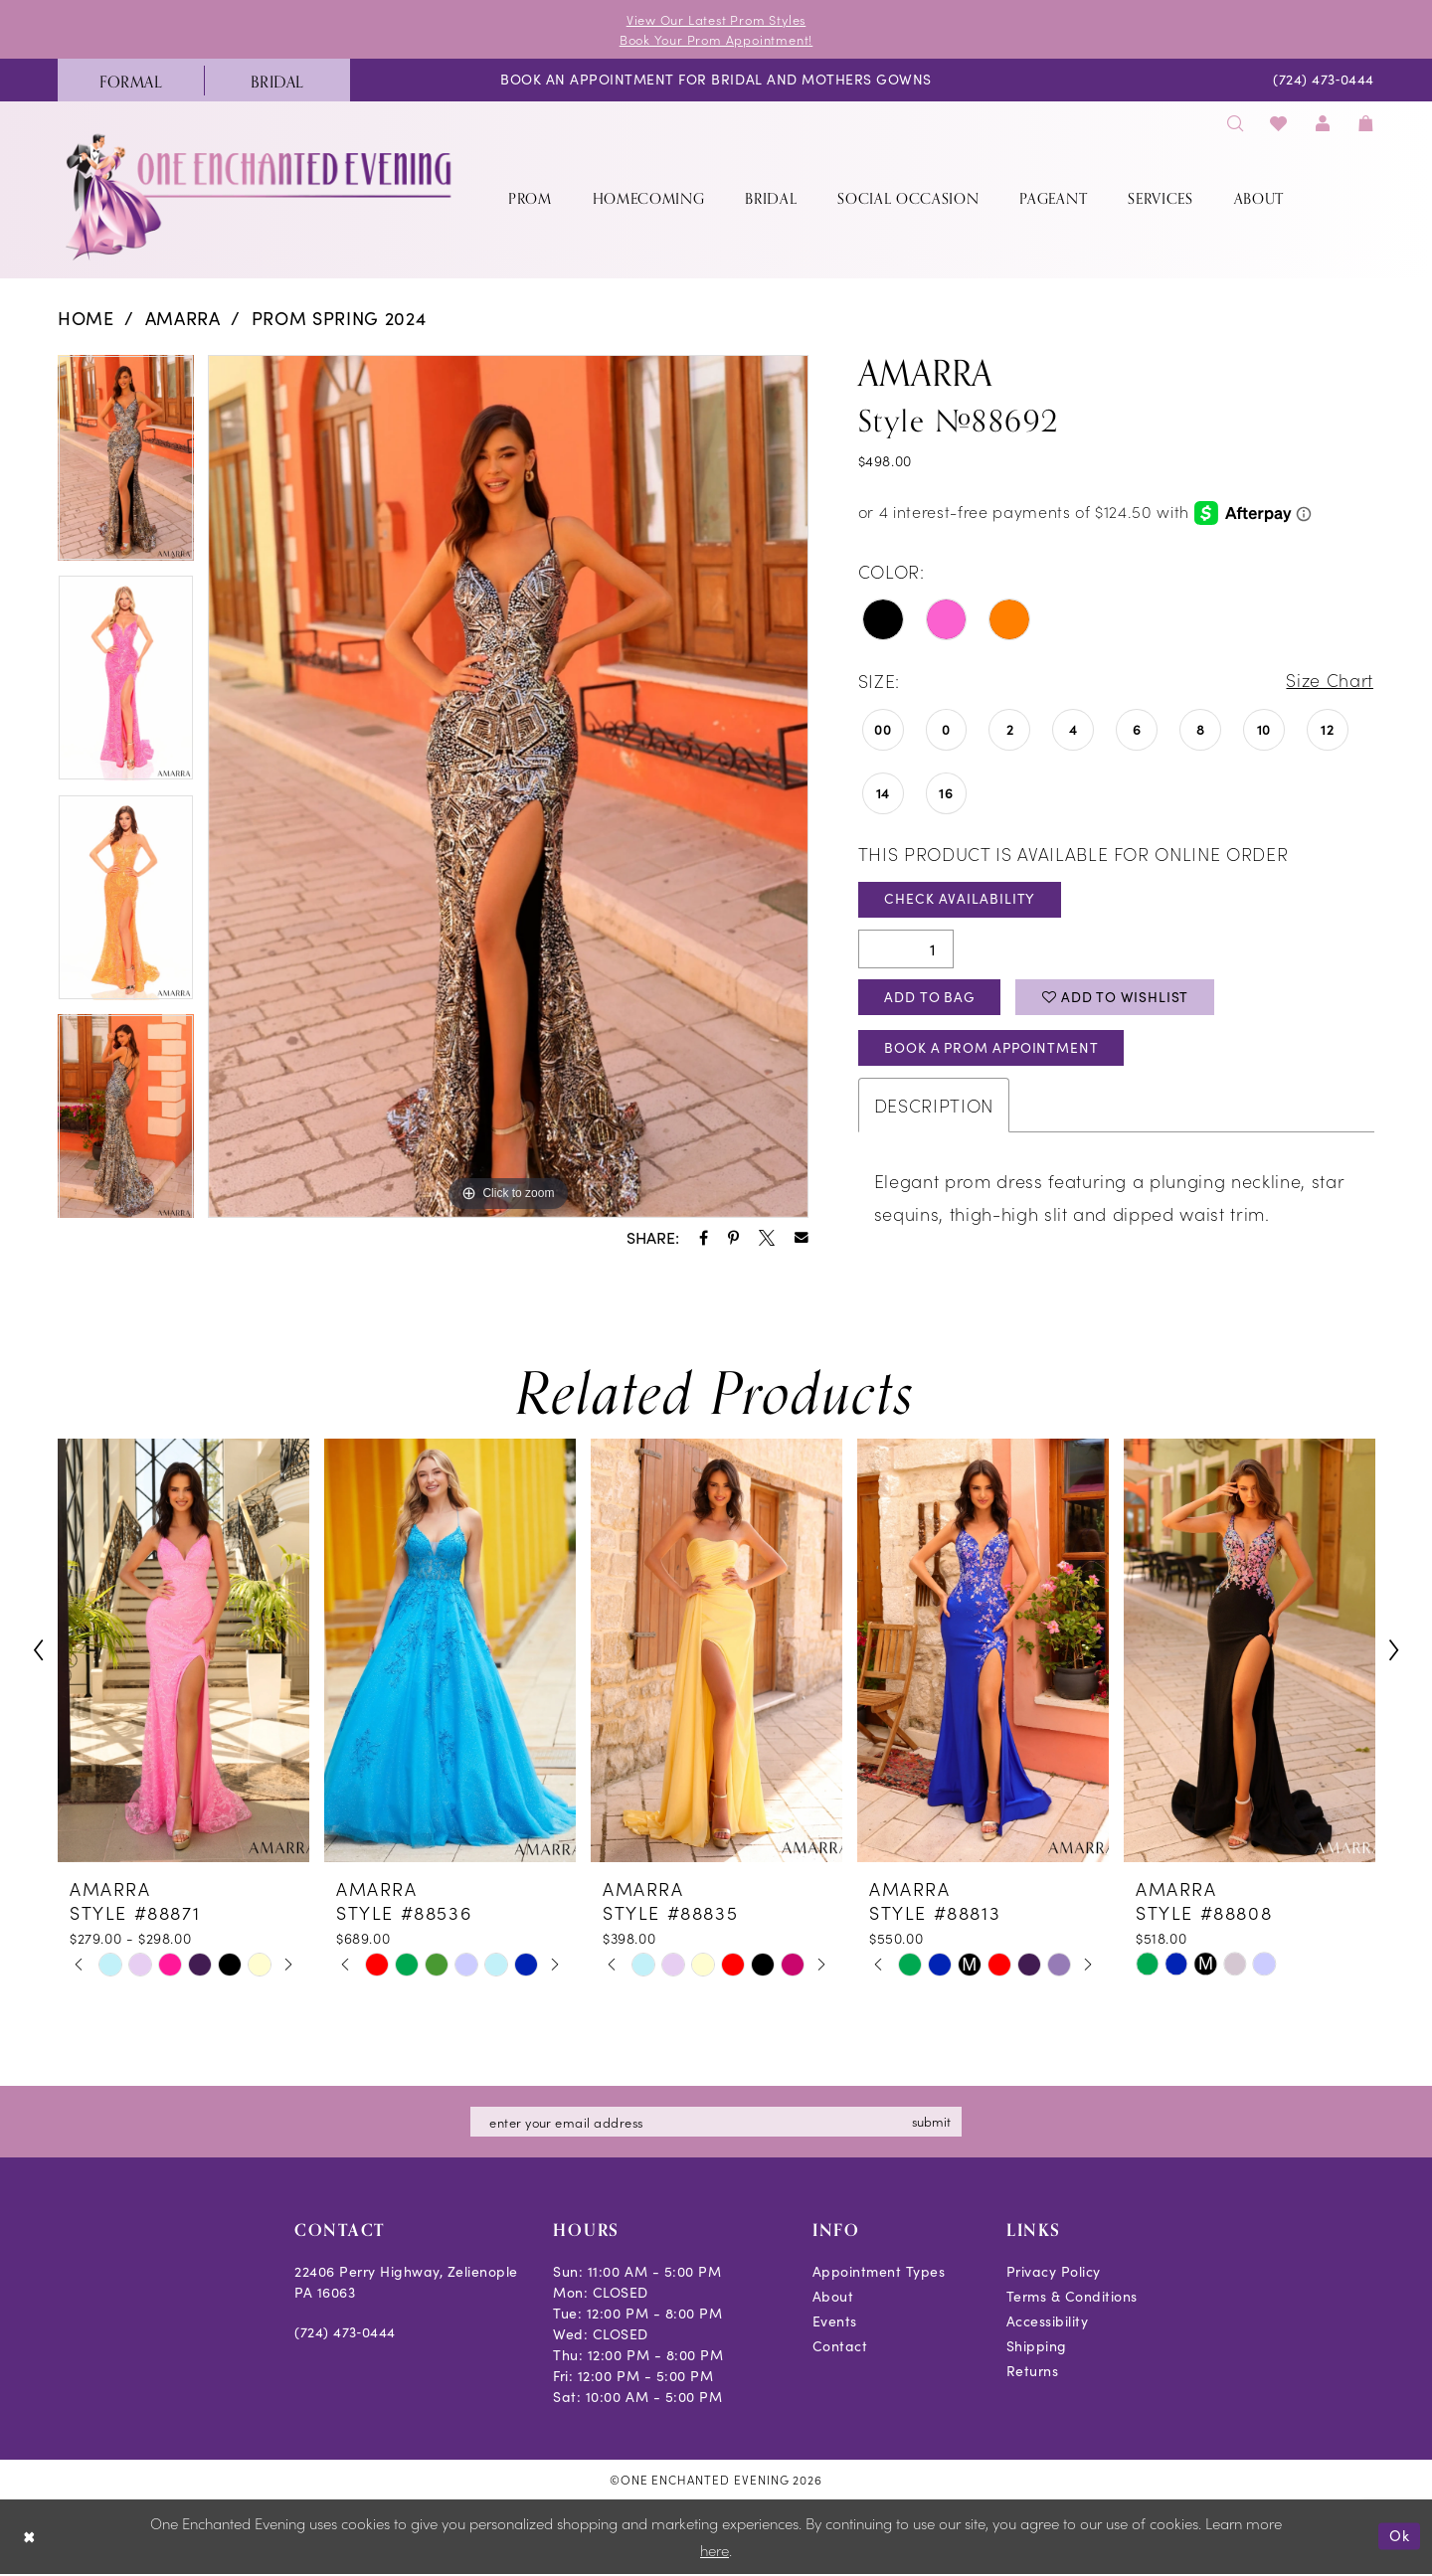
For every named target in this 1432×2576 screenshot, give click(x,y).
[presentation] (183, 1653)
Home (86, 319)
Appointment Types (879, 2274)
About (833, 2299)
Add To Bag (932, 998)
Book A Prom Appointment (995, 1050)
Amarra (183, 319)
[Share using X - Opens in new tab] (767, 1238)
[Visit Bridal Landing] (277, 80)
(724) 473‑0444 (345, 2334)
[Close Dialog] (29, 2538)
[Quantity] (906, 950)
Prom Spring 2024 (339, 319)
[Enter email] (716, 2125)
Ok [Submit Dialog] (1399, 2538)
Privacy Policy (1053, 2274)
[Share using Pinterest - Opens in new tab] (733, 1238)
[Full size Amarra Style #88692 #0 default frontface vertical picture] (508, 787)
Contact (840, 2348)
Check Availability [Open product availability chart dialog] (961, 900)
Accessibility (1047, 2324)
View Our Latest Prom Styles (716, 19)
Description (933, 1108)
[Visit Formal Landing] (131, 80)
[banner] (260, 197)
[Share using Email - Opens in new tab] (801, 1239)
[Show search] (1235, 123)
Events (834, 2324)
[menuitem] (131, 80)
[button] (1322, 123)
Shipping (1036, 2348)
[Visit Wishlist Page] (1279, 123)
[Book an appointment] (716, 81)
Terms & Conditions (1072, 2299)
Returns (1032, 2373)
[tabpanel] (126, 466)
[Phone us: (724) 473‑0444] (1324, 81)
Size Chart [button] (1328, 681)
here (714, 2552)
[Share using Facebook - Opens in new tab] (703, 1238)
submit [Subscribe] (934, 2124)
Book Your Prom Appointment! (716, 39)
